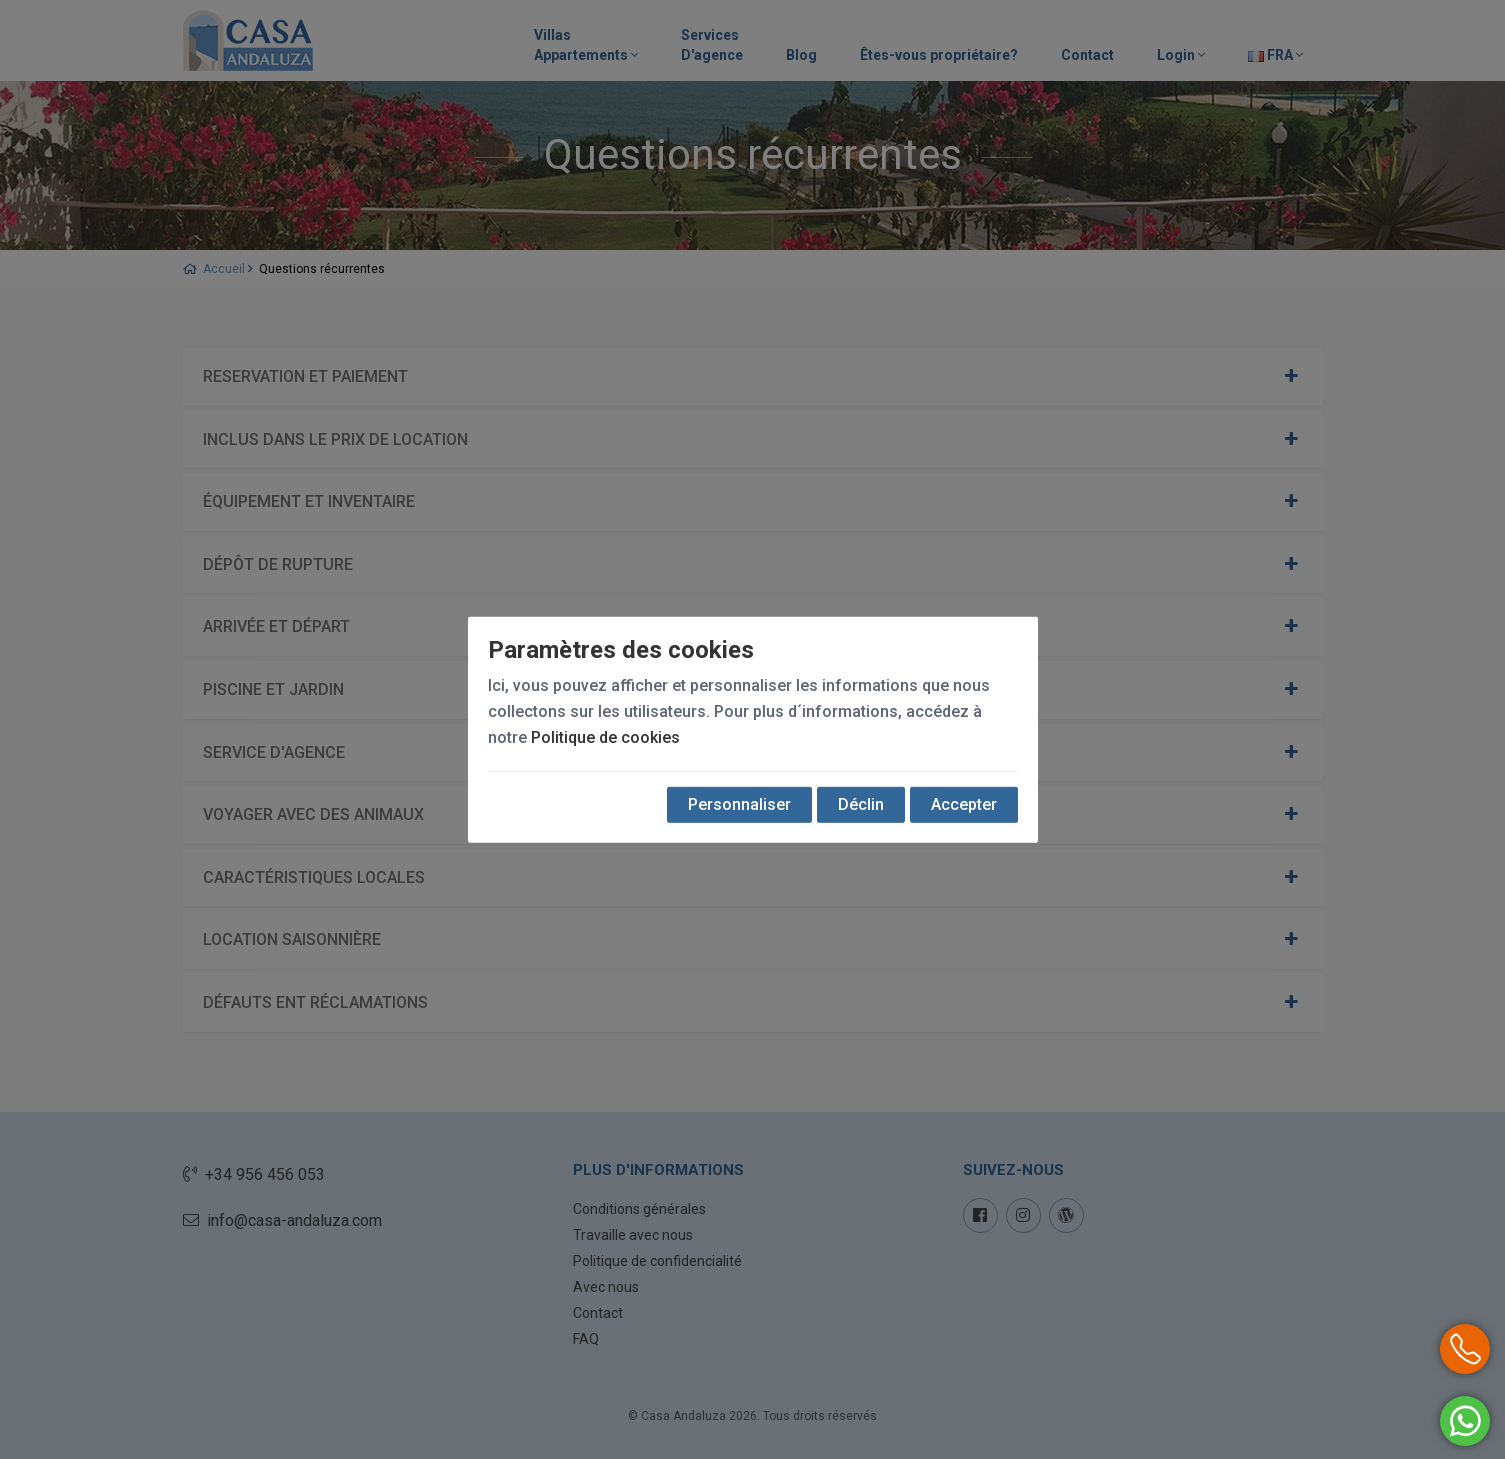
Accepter (964, 804)
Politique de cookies (605, 737)
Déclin (861, 804)
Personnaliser (739, 804)
